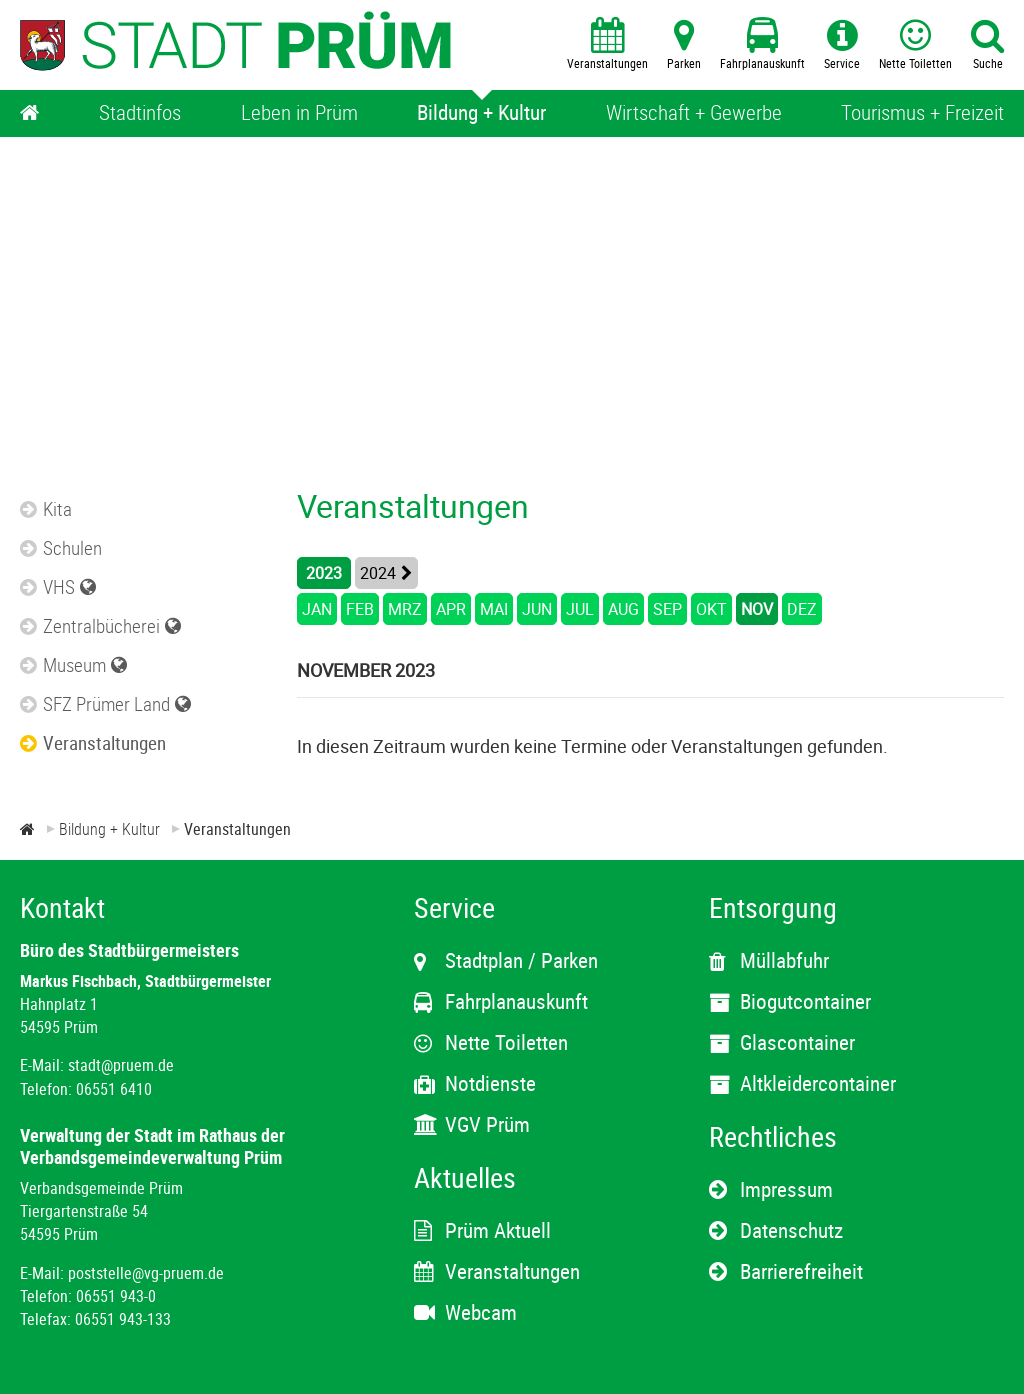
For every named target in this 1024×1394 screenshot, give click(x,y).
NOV (757, 609)
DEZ (802, 609)
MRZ (405, 609)
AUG (623, 609)
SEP (667, 609)
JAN (317, 609)
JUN (537, 609)
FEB (360, 609)
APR (451, 609)
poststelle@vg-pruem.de (146, 1273)
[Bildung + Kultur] (481, 113)
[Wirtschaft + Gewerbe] (694, 113)
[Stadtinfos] (140, 113)
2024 (378, 573)
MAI (494, 609)
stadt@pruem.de (121, 1065)
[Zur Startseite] (27, 829)
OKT (711, 609)
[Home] (30, 113)
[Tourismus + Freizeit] (922, 113)
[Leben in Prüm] (299, 113)
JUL (580, 609)
